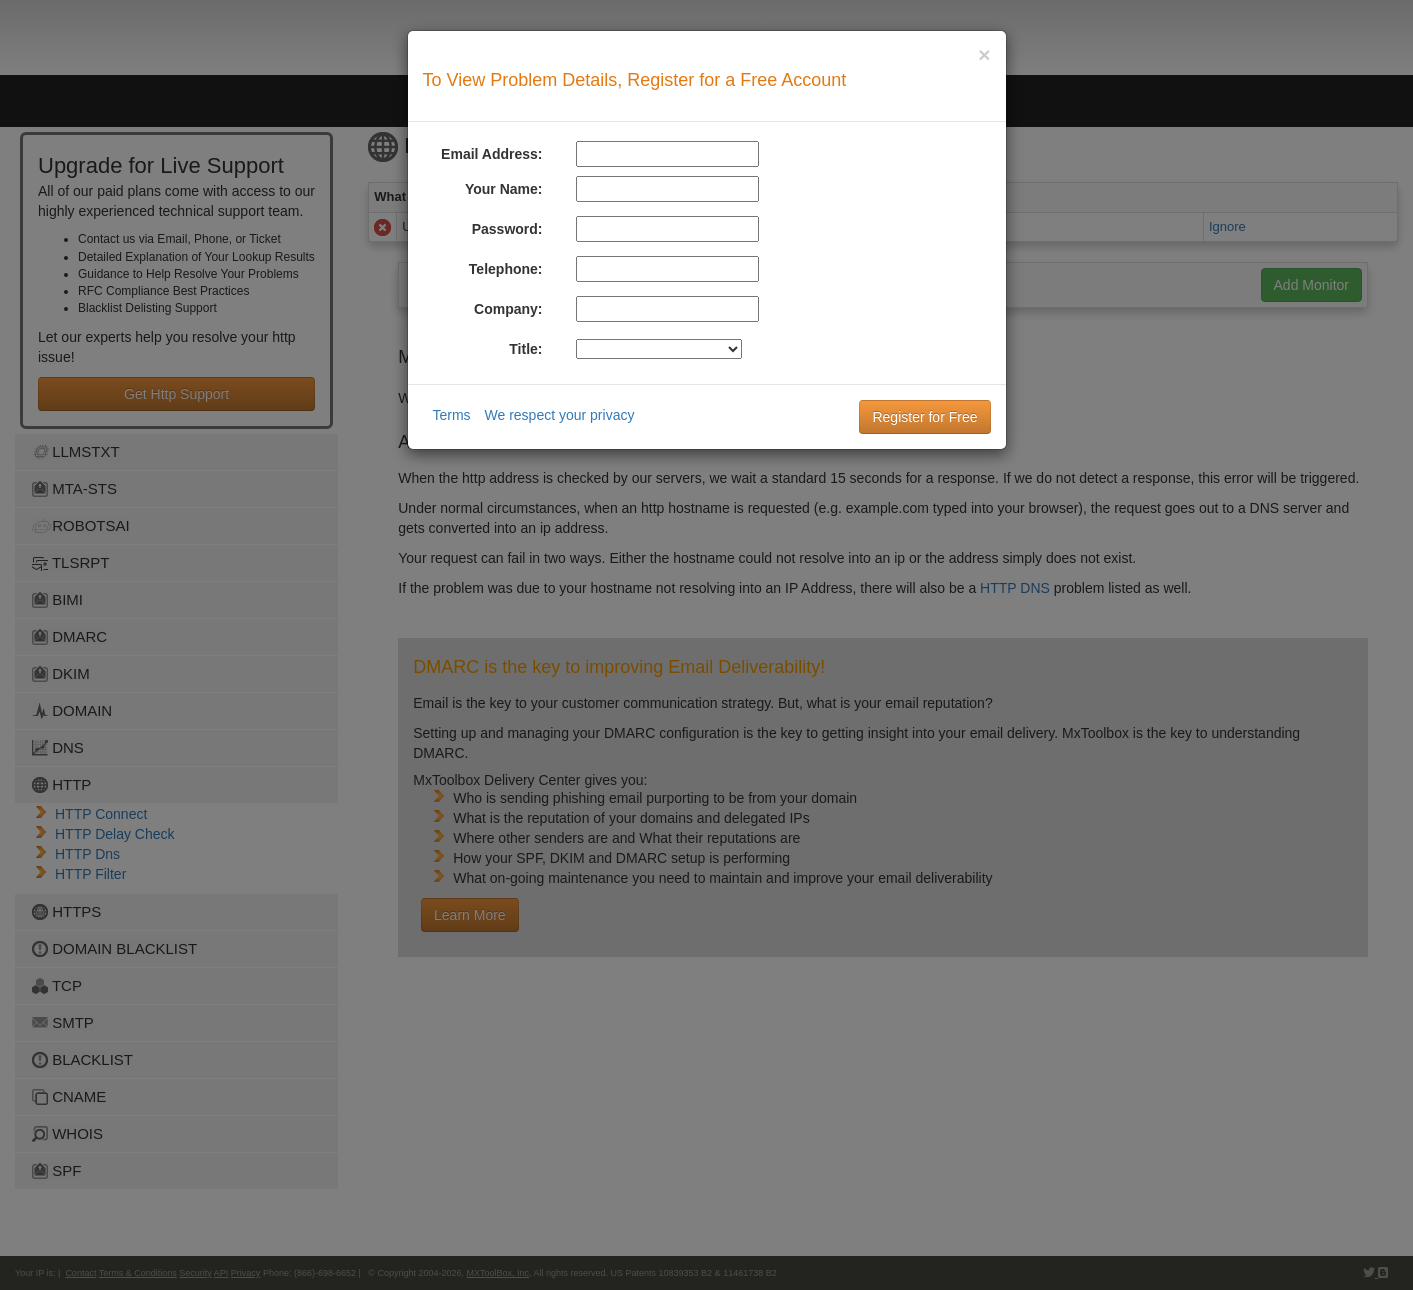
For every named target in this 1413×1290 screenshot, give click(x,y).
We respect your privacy (560, 415)
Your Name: (504, 189)
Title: (525, 349)
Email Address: (491, 154)
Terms (452, 415)
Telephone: (506, 269)
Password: (507, 229)
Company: (508, 309)
